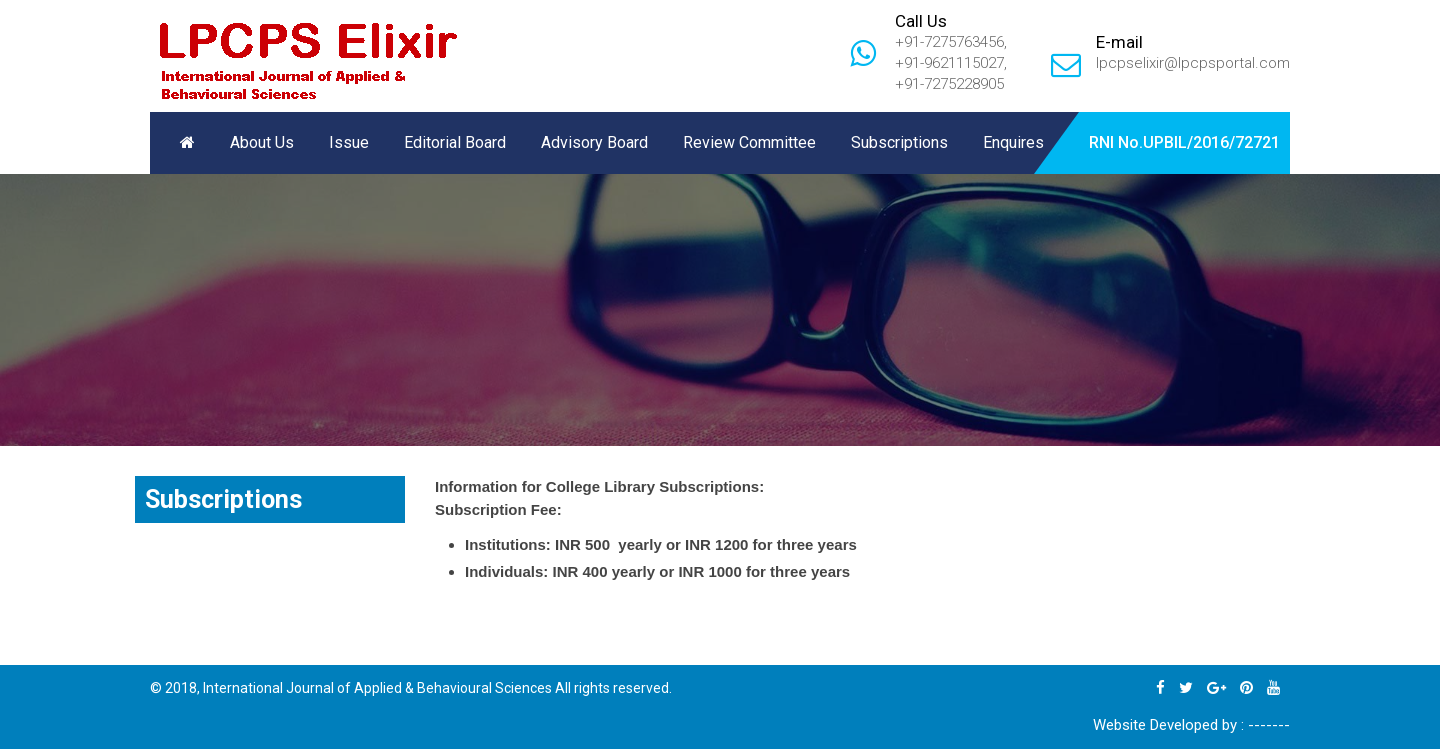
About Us (262, 142)
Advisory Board (594, 142)
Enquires (1013, 142)
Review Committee (749, 142)
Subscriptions (899, 142)
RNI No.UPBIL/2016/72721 (1184, 142)
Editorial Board (455, 142)
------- (1269, 725)
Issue (349, 142)
